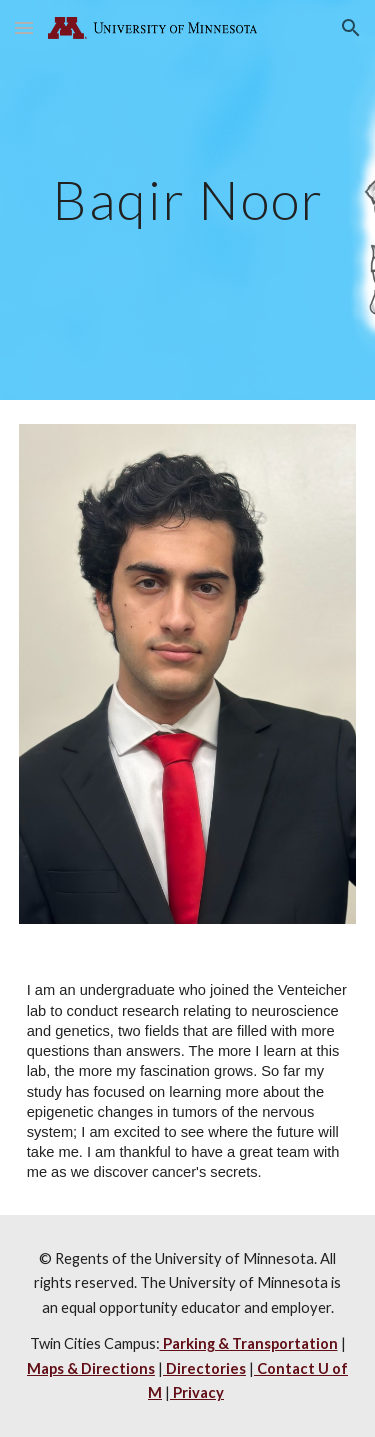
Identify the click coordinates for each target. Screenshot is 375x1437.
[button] (24, 27)
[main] (188, 199)
